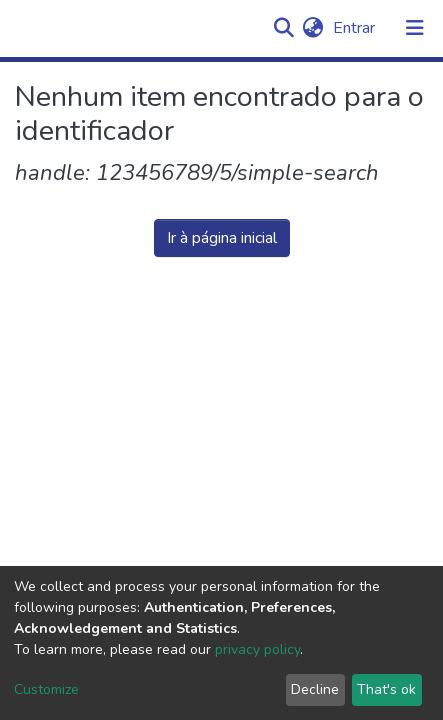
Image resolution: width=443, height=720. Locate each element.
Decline (315, 689)
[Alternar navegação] (415, 28)
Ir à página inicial (222, 238)
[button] (312, 28)
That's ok (386, 689)
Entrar (356, 28)
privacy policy (257, 649)
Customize (46, 689)
